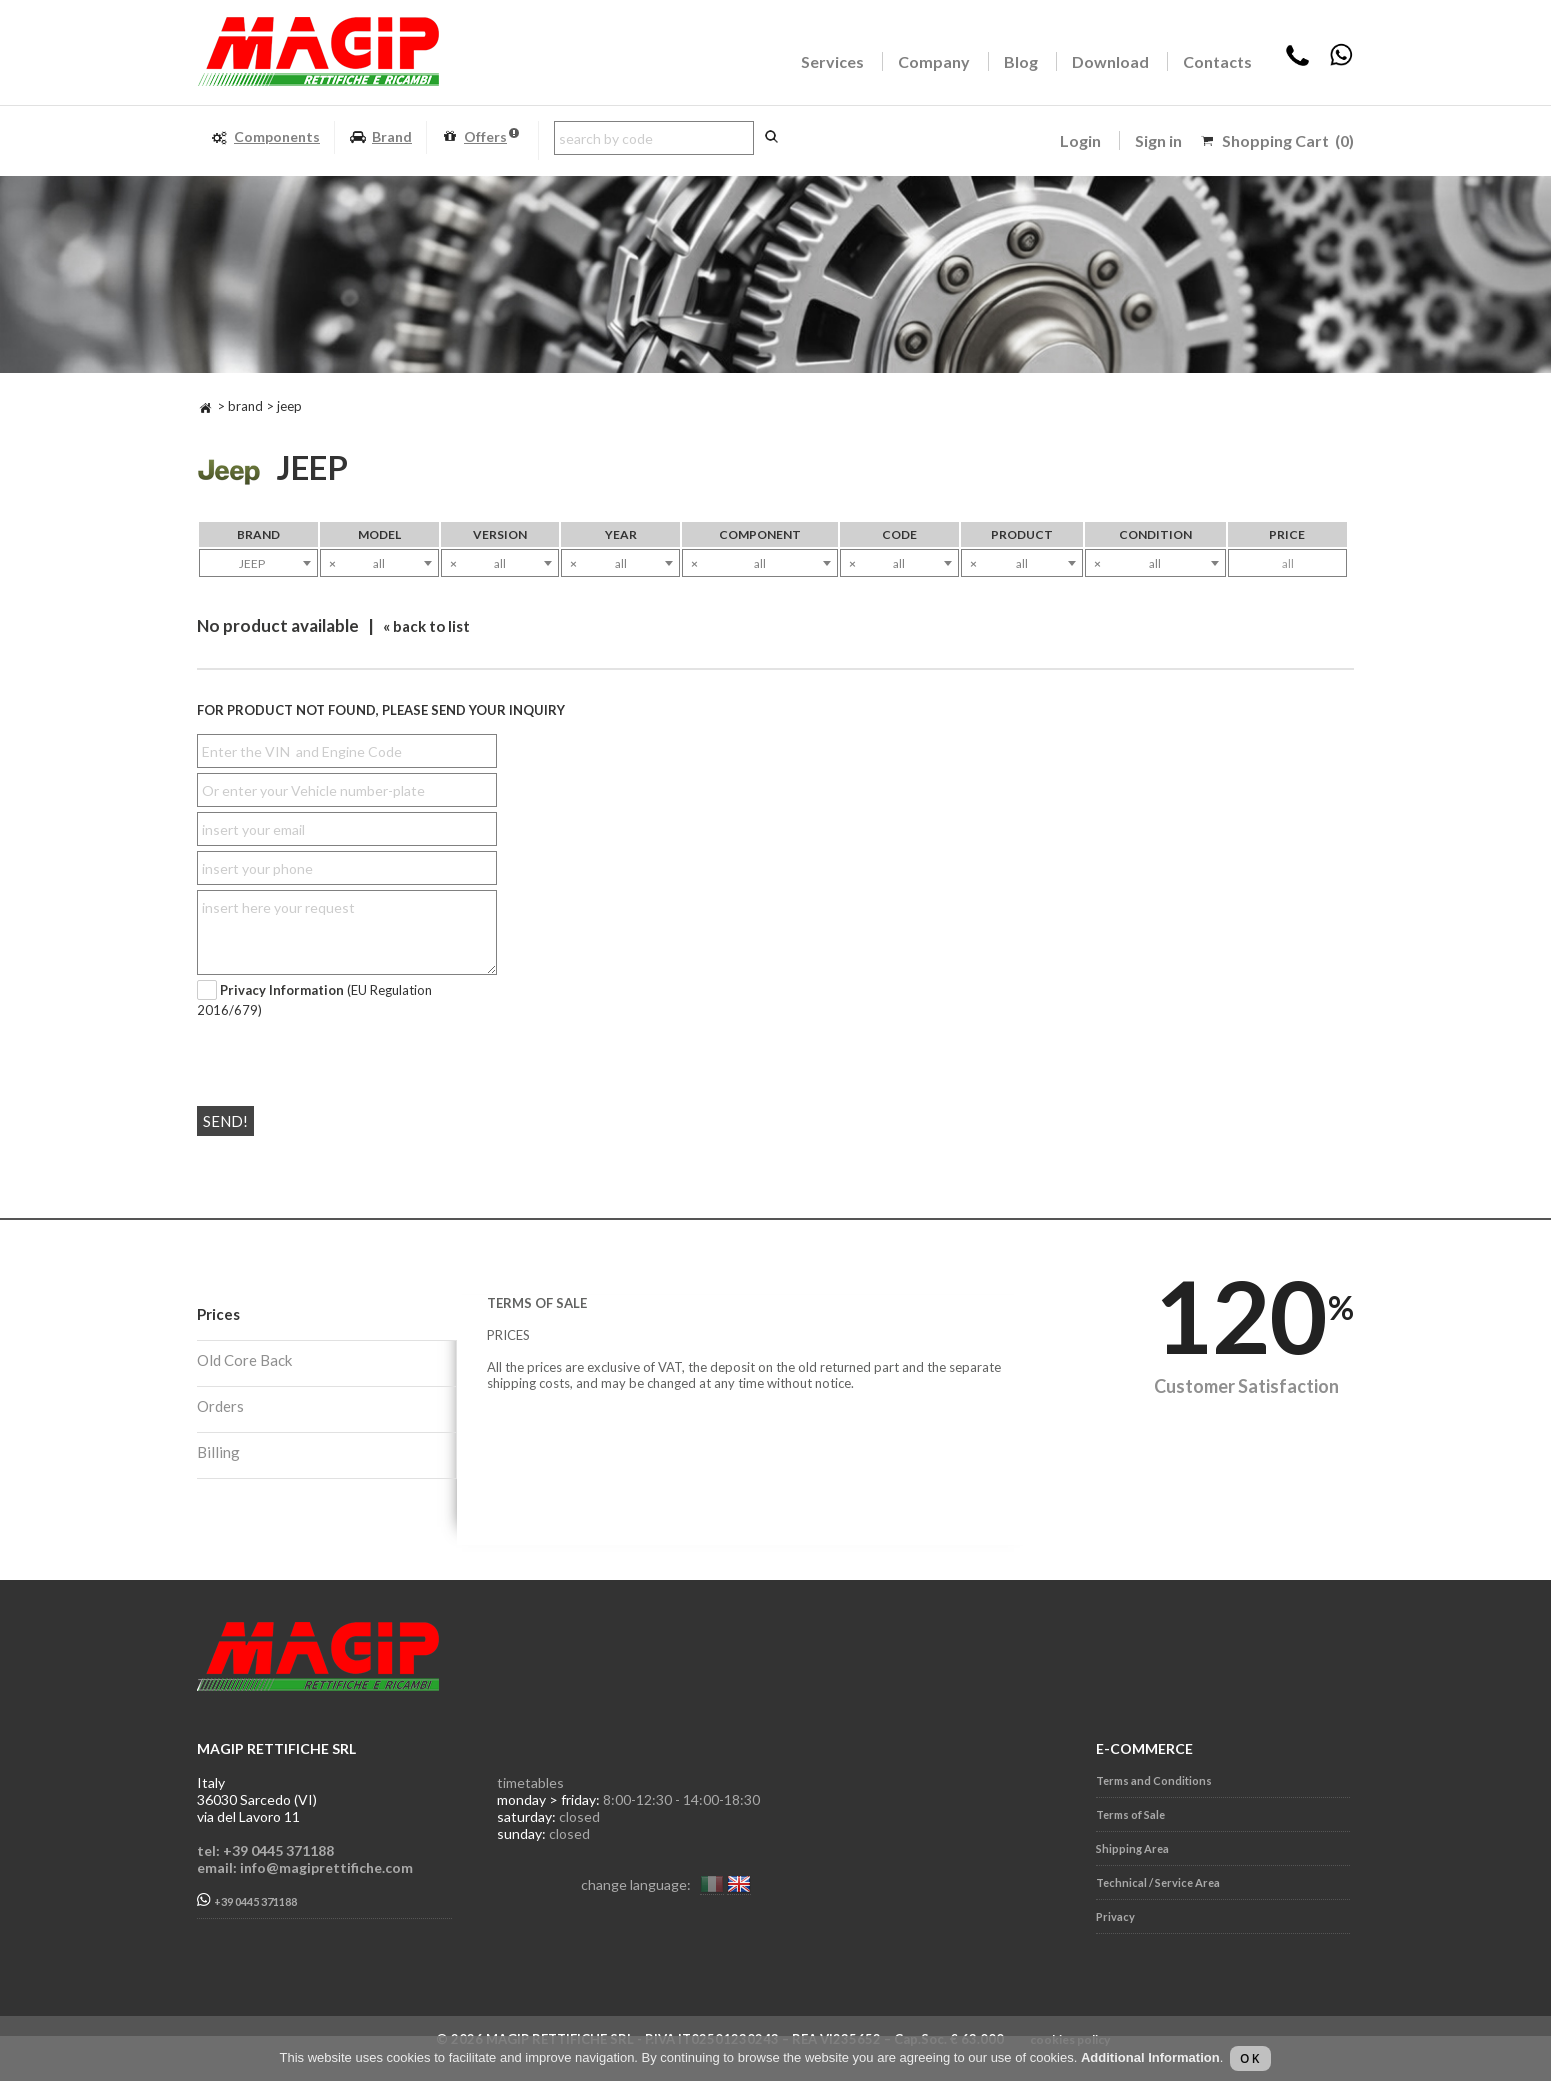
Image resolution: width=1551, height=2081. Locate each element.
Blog (1021, 61)
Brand (380, 137)
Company (934, 61)
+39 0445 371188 (247, 1900)
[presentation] (318, 1054)
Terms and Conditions (1154, 1780)
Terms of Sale (1130, 1814)
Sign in (1158, 140)
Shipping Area (1132, 1848)
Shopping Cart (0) (1288, 140)
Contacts (1217, 61)
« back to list (426, 626)
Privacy (1115, 1916)
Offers (480, 137)
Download (1110, 61)
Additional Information (1150, 2057)
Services (832, 61)
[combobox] (258, 563)
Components (265, 137)
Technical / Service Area (1158, 1882)
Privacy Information (282, 990)
